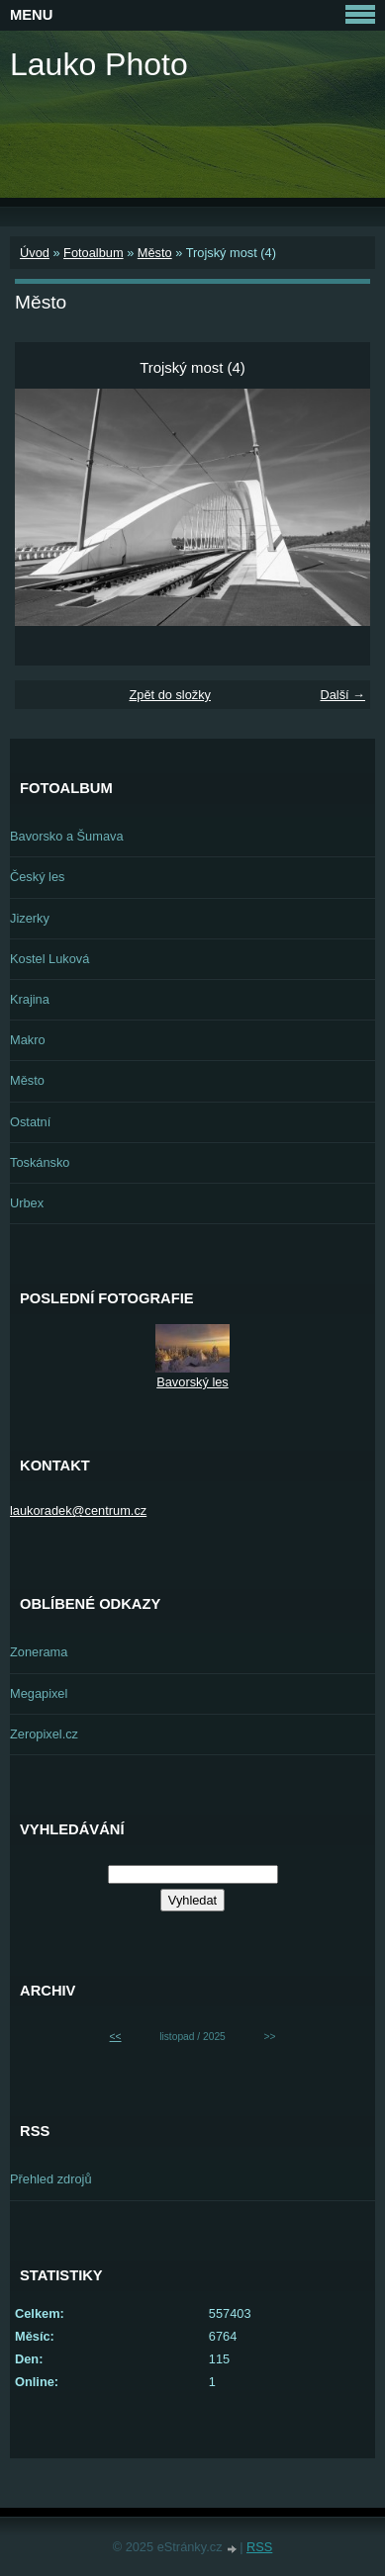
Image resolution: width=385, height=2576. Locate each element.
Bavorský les (192, 1382)
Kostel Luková (49, 958)
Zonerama (38, 1651)
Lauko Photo (99, 64)
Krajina (29, 999)
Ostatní (30, 1121)
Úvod (34, 252)
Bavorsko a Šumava (67, 836)
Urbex (27, 1203)
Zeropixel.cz (44, 1734)
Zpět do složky (170, 694)
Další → (342, 694)
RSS (259, 2546)
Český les (37, 876)
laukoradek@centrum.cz (78, 1510)
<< (116, 2036)
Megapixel (38, 1693)
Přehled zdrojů (51, 2179)
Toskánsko (39, 1162)
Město (155, 252)
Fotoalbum (93, 252)
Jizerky (29, 918)
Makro (28, 1039)
